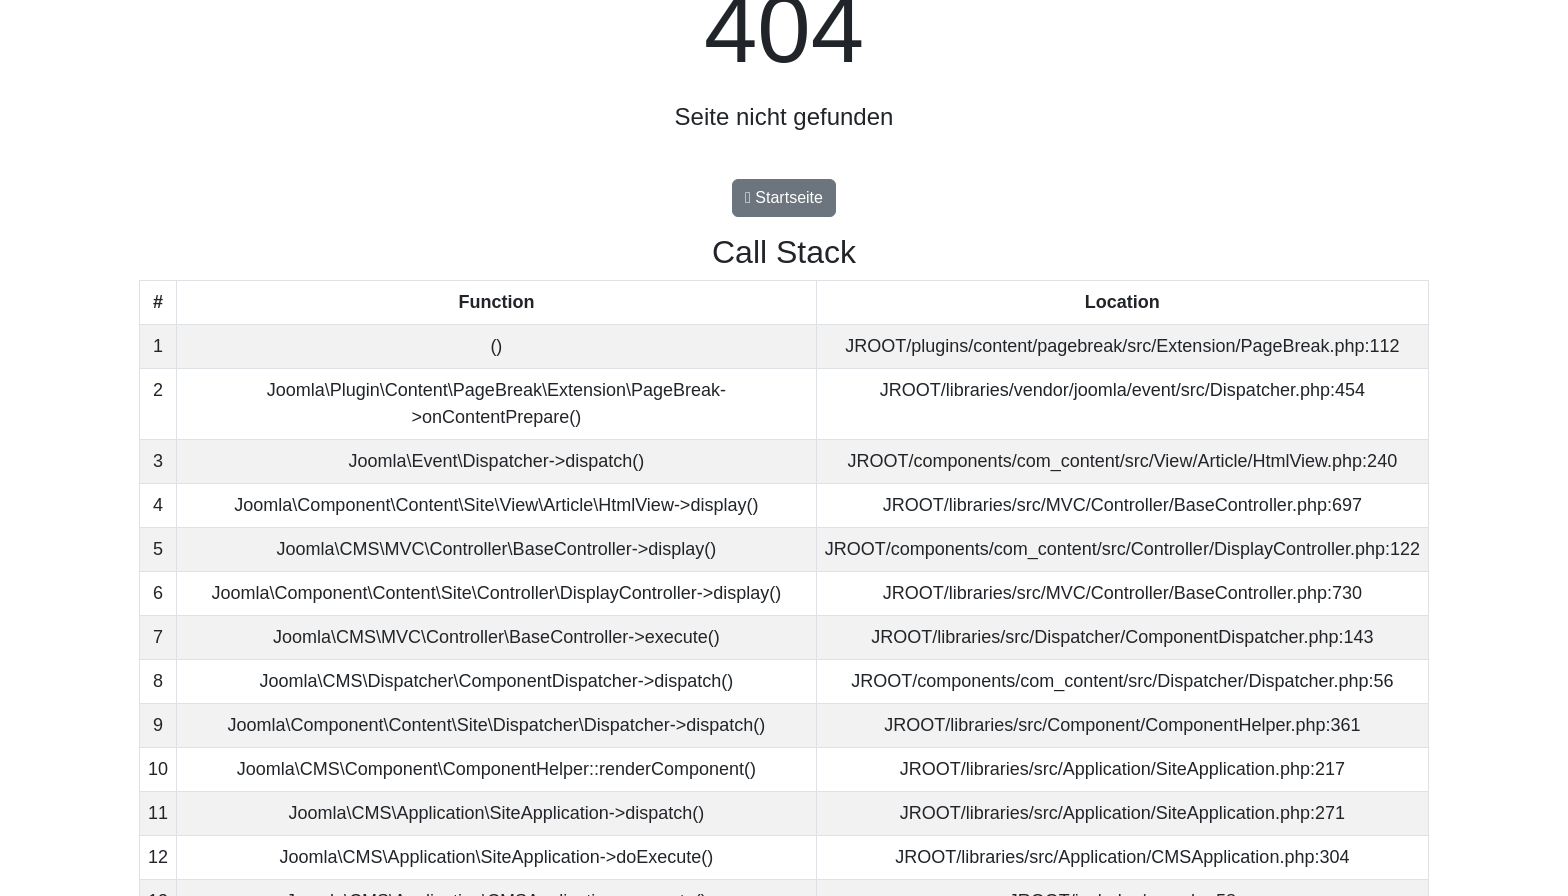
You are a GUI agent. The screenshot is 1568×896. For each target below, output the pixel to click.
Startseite (784, 197)
